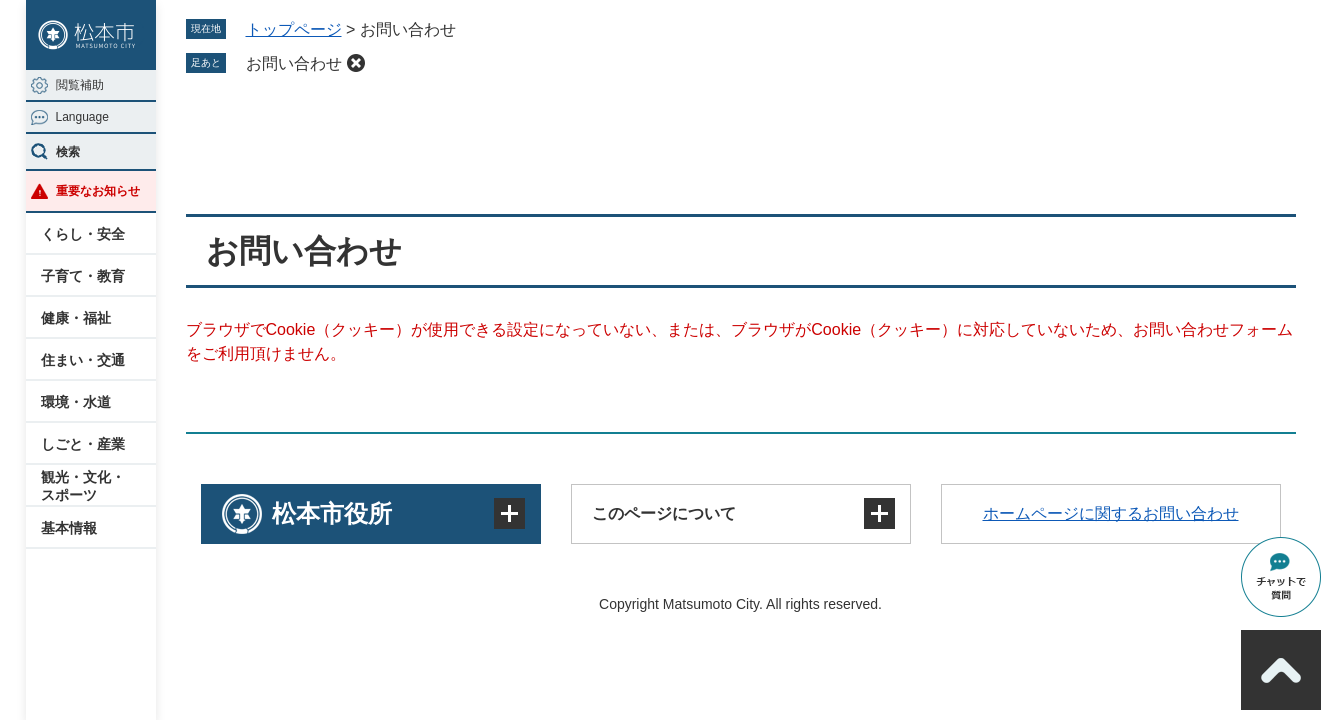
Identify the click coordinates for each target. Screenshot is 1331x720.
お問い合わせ (294, 63)
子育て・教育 (83, 276)
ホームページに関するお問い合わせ (1111, 513)
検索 (68, 152)
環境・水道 (76, 402)
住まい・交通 (83, 360)
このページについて (664, 513)
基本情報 (69, 528)
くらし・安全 (83, 234)
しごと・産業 (83, 444)
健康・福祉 (76, 318)
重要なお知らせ (98, 191)
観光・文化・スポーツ (83, 486)
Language (82, 117)
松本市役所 (332, 513)
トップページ (294, 29)
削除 (356, 63)
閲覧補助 (80, 85)
